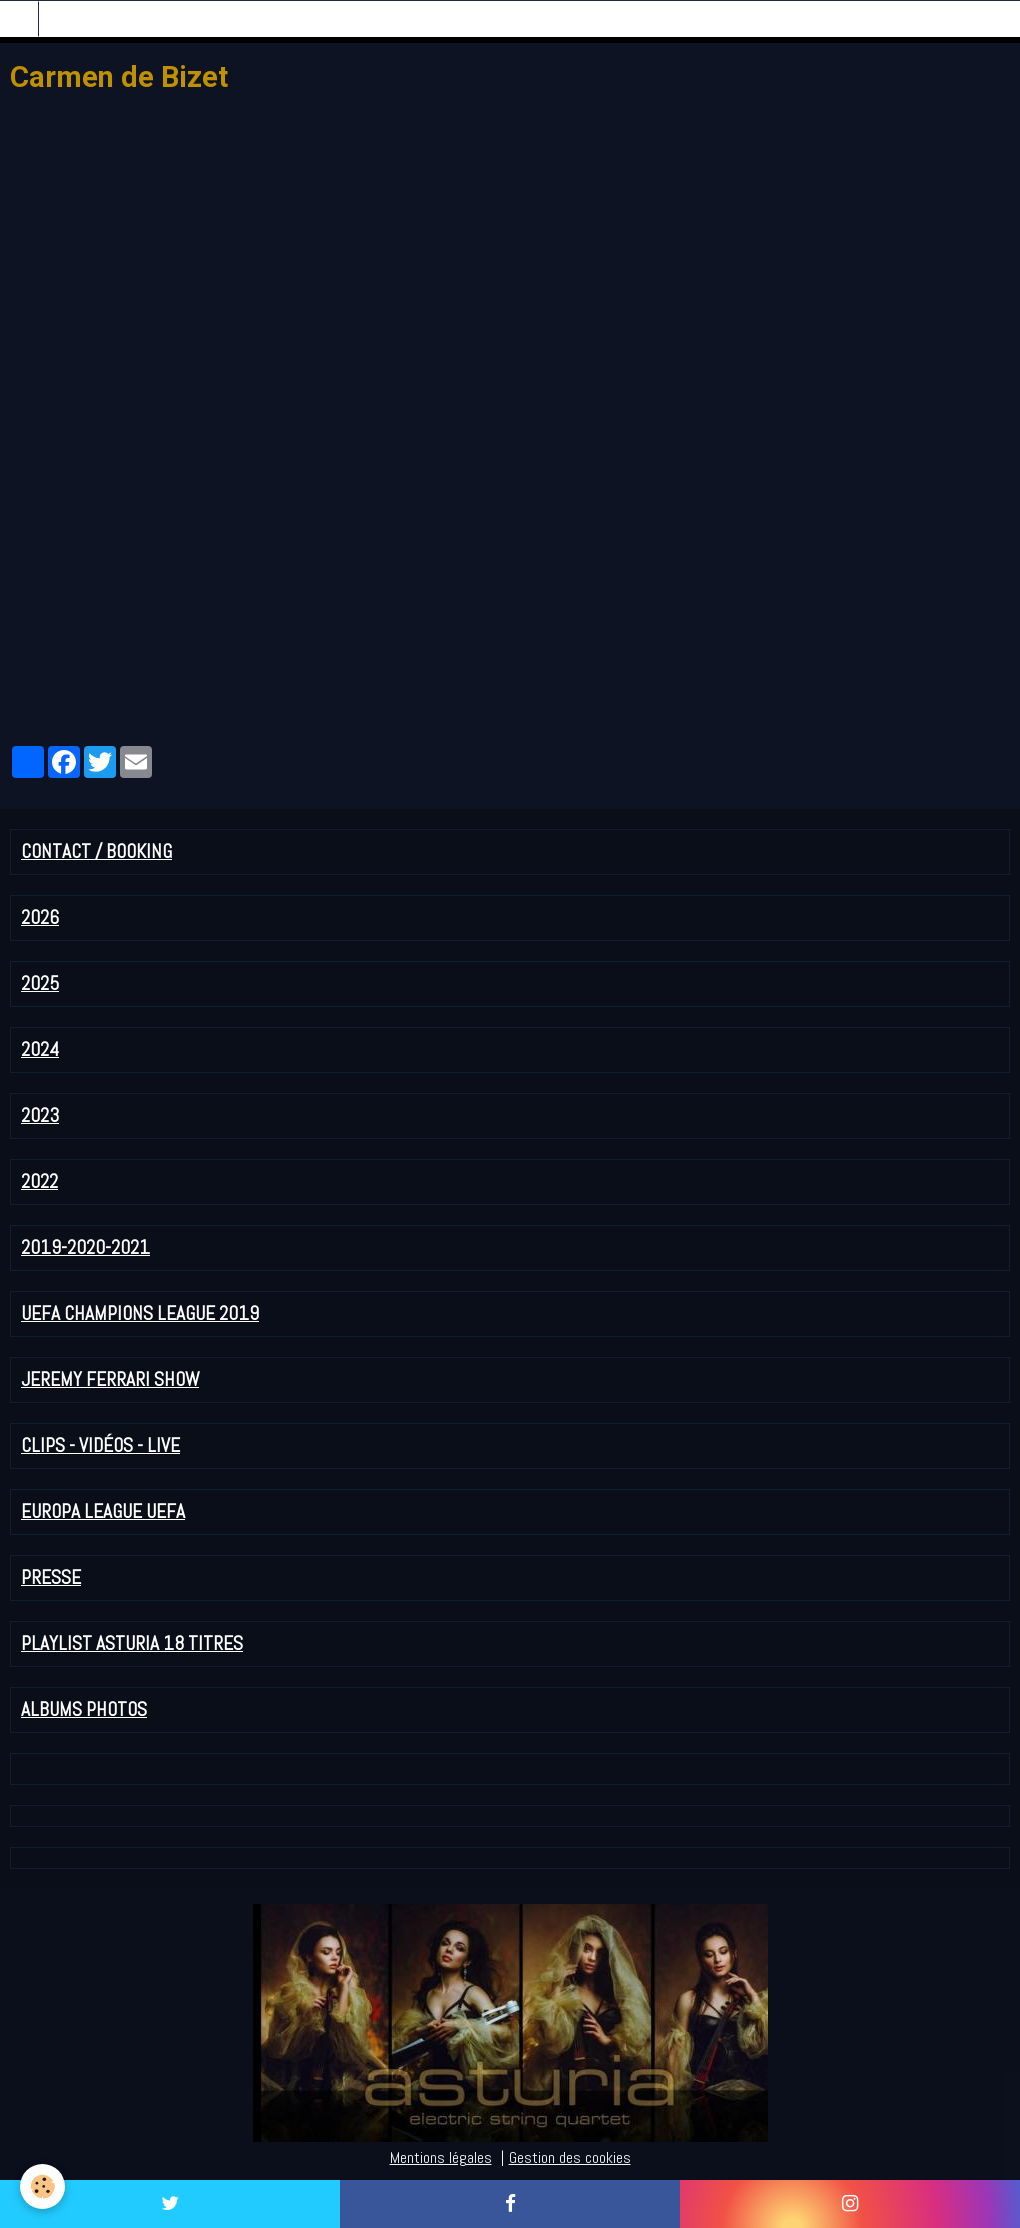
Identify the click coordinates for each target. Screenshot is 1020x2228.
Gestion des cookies (570, 2157)
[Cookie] (42, 2186)
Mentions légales (441, 2157)
